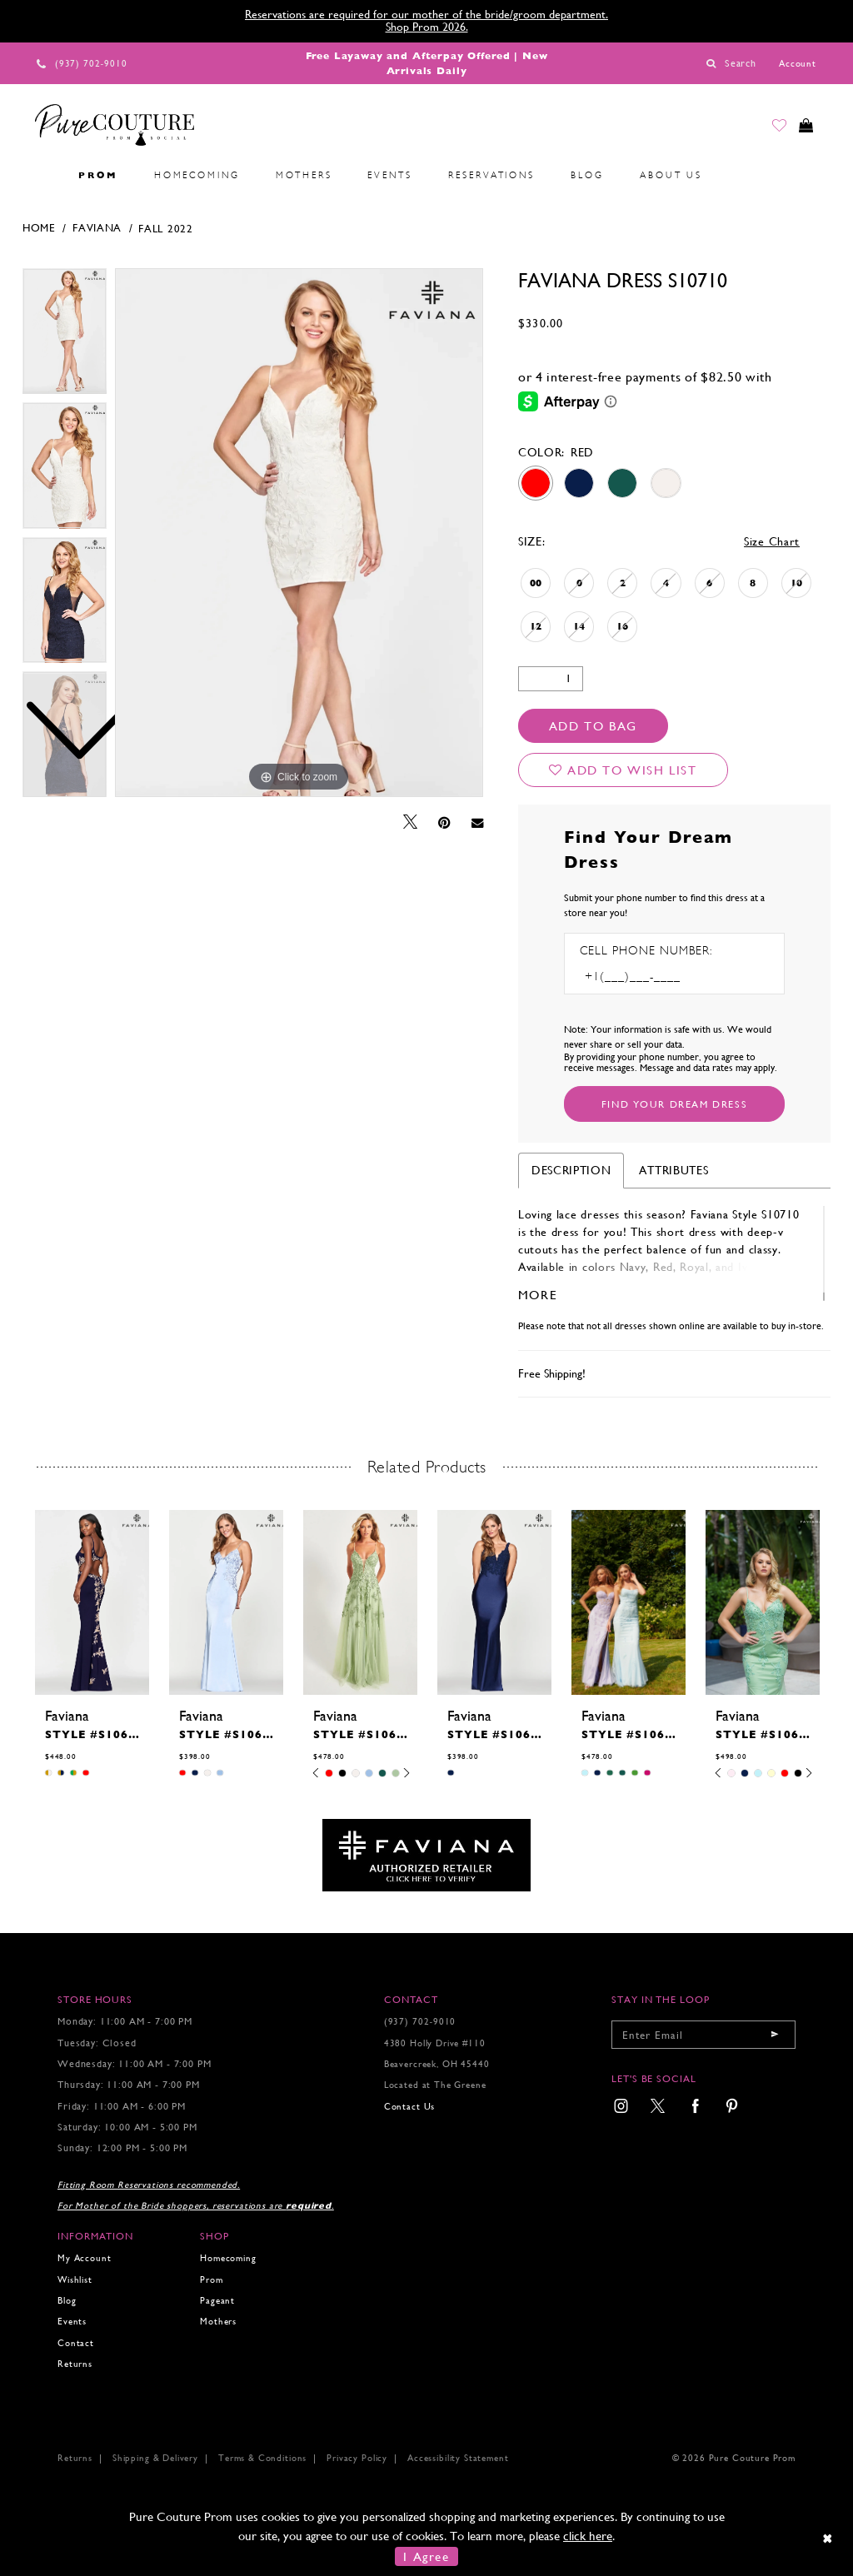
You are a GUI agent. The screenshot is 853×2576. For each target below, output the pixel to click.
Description (571, 1170)
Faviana (97, 228)
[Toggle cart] (803, 128)
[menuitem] (42, 175)
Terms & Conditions (262, 2458)
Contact (75, 2343)
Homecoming (228, 2258)
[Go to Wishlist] (771, 128)
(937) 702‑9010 (420, 2021)
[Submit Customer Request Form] (674, 1104)
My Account (84, 2258)
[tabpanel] (299, 533)
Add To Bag (593, 726)
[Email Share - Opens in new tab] (477, 822)
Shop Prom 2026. (427, 26)
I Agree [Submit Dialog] (426, 2556)
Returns (74, 2364)
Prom (211, 2280)
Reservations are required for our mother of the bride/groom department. (426, 14)
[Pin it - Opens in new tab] (444, 823)
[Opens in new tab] (426, 1854)
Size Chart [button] (772, 541)
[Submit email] (775, 2034)
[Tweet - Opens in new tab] (410, 822)
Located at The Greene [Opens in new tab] (435, 2085)
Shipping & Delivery (155, 2458)
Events (72, 2321)
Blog (66, 2300)
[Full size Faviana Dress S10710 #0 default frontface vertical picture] (299, 533)
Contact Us (409, 2106)
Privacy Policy (357, 2458)
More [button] (537, 1294)
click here (587, 2536)
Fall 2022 (165, 228)
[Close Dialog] (828, 2538)
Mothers (218, 2321)
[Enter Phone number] (651, 976)
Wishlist (74, 2280)
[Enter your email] (703, 2034)
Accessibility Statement (457, 2458)
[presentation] (92, 1602)
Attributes (673, 1170)
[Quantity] (550, 678)
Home (39, 228)
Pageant (217, 2300)
